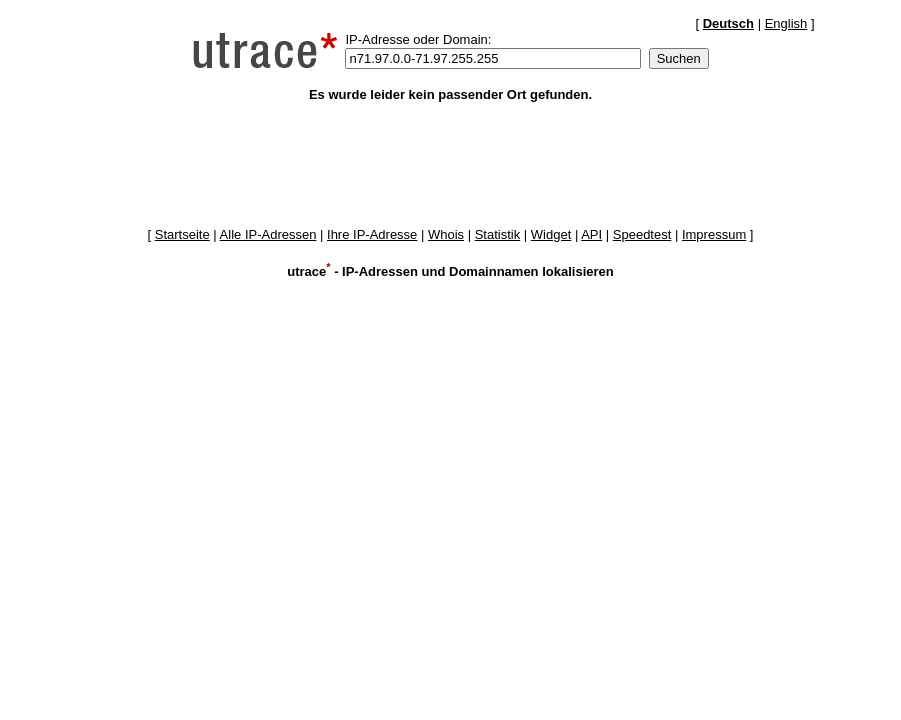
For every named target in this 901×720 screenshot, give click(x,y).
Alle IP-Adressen (268, 234)
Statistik (498, 234)
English (786, 23)
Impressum (714, 234)
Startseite (182, 234)
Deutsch (728, 23)
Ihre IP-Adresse (372, 234)
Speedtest (642, 234)
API (591, 234)
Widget (551, 234)
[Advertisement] (451, 164)
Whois (446, 234)
